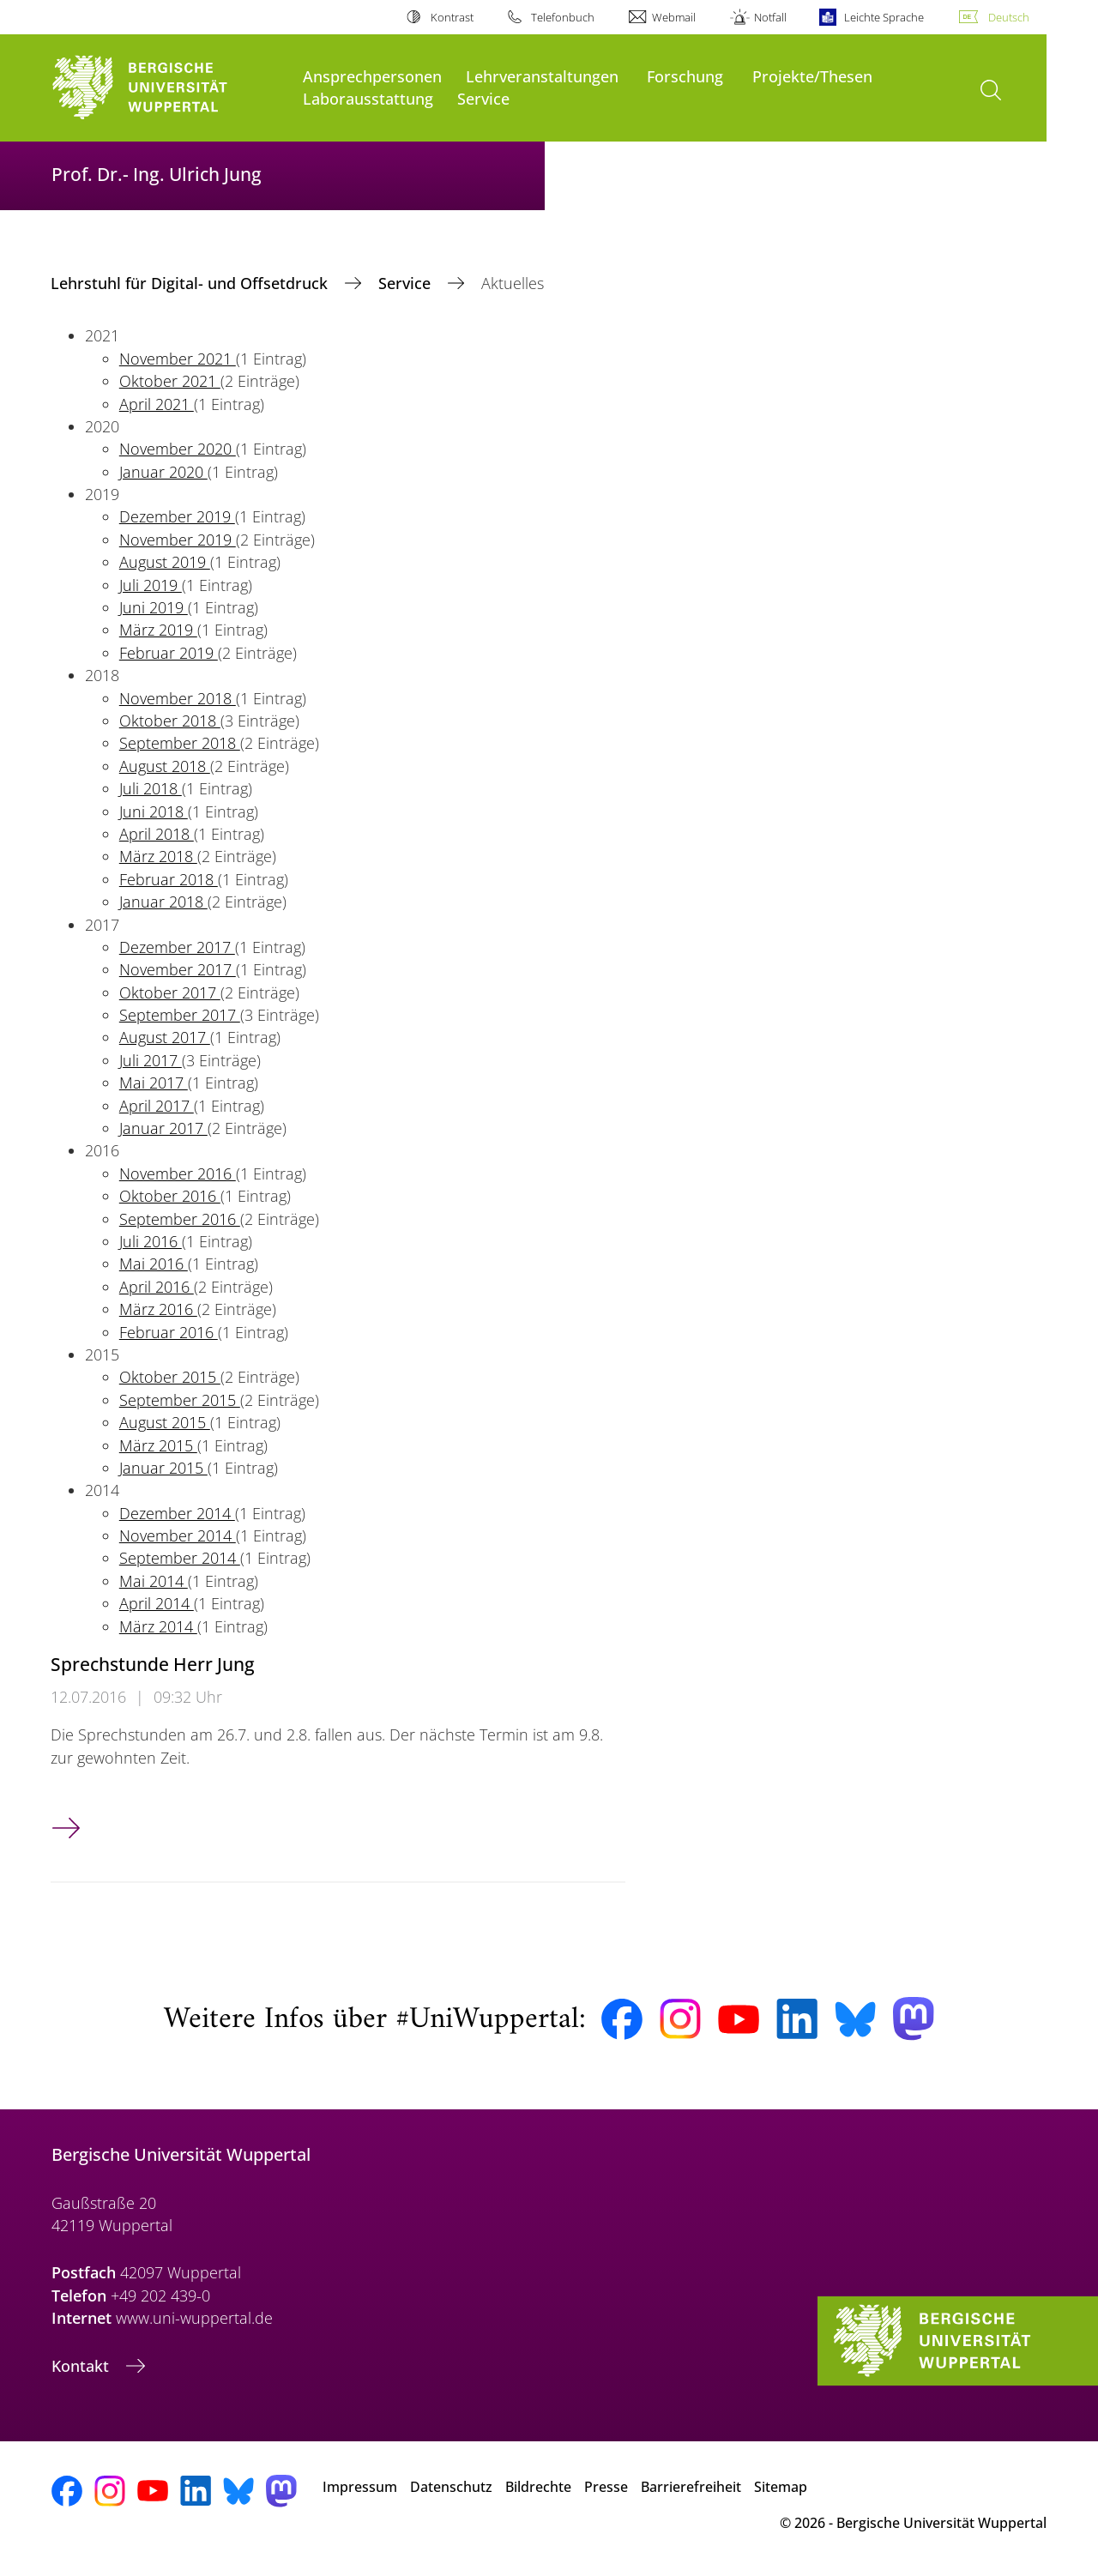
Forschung (685, 76)
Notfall (770, 17)
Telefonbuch (562, 17)
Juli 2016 (150, 1241)
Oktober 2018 (169, 720)
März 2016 (158, 1309)
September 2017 (179, 1014)
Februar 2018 (168, 879)
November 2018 (177, 698)
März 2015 (158, 1445)
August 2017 (164, 1037)
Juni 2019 (153, 607)
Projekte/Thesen (812, 76)
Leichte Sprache (884, 17)
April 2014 (156, 1603)
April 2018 (156, 833)
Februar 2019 (168, 652)
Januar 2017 (163, 1128)
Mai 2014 (153, 1581)
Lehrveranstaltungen (542, 76)
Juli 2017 (150, 1060)
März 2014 (158, 1626)
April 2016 (156, 1286)
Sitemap (780, 2486)
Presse (606, 2486)
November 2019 (177, 539)
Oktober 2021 (169, 381)
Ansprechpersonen (372, 76)
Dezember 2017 (177, 947)
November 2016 (177, 1173)
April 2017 (156, 1105)
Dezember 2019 (177, 516)
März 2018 (158, 856)
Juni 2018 (153, 811)
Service (483, 98)
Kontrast (452, 17)
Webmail (674, 17)
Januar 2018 (163, 901)
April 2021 (156, 404)
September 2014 (179, 1557)
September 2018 (179, 743)
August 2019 (164, 562)
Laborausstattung (368, 98)
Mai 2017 (153, 1082)
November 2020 (177, 448)
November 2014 (177, 1535)
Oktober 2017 (169, 992)
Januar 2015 (163, 1467)
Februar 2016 (168, 1332)
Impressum (360, 2486)
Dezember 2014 (177, 1513)
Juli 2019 (150, 585)
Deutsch (1008, 17)
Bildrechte (538, 2486)
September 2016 (179, 1219)
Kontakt (82, 2366)
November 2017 (177, 969)
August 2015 (164, 1422)
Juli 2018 (150, 788)
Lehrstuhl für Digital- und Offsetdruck (191, 283)
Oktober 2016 (169, 1195)
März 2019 (158, 629)
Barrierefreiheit (691, 2486)
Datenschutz (451, 2486)
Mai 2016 (153, 1263)
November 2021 (177, 358)
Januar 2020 (163, 472)
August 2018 (164, 766)
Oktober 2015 (169, 1376)
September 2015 (179, 1400)
